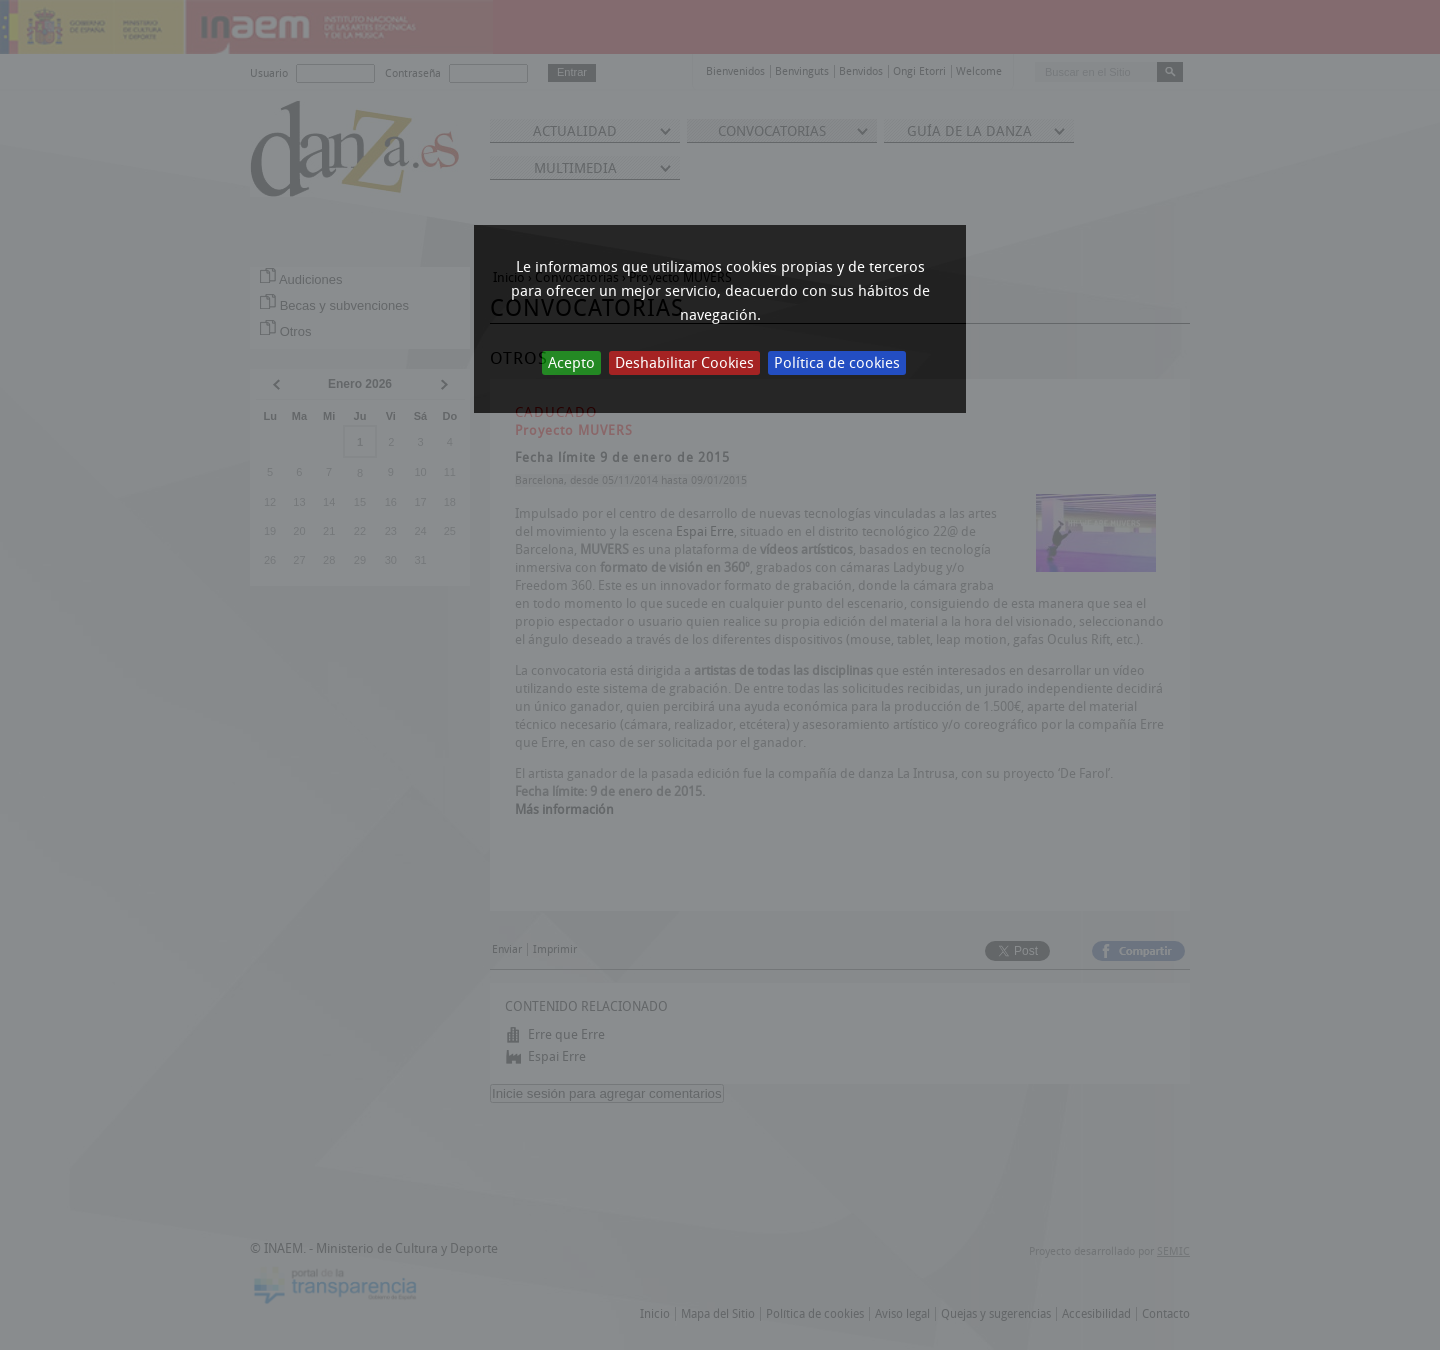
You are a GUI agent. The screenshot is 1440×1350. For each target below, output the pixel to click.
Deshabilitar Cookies (684, 363)
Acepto (571, 363)
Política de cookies (837, 363)
